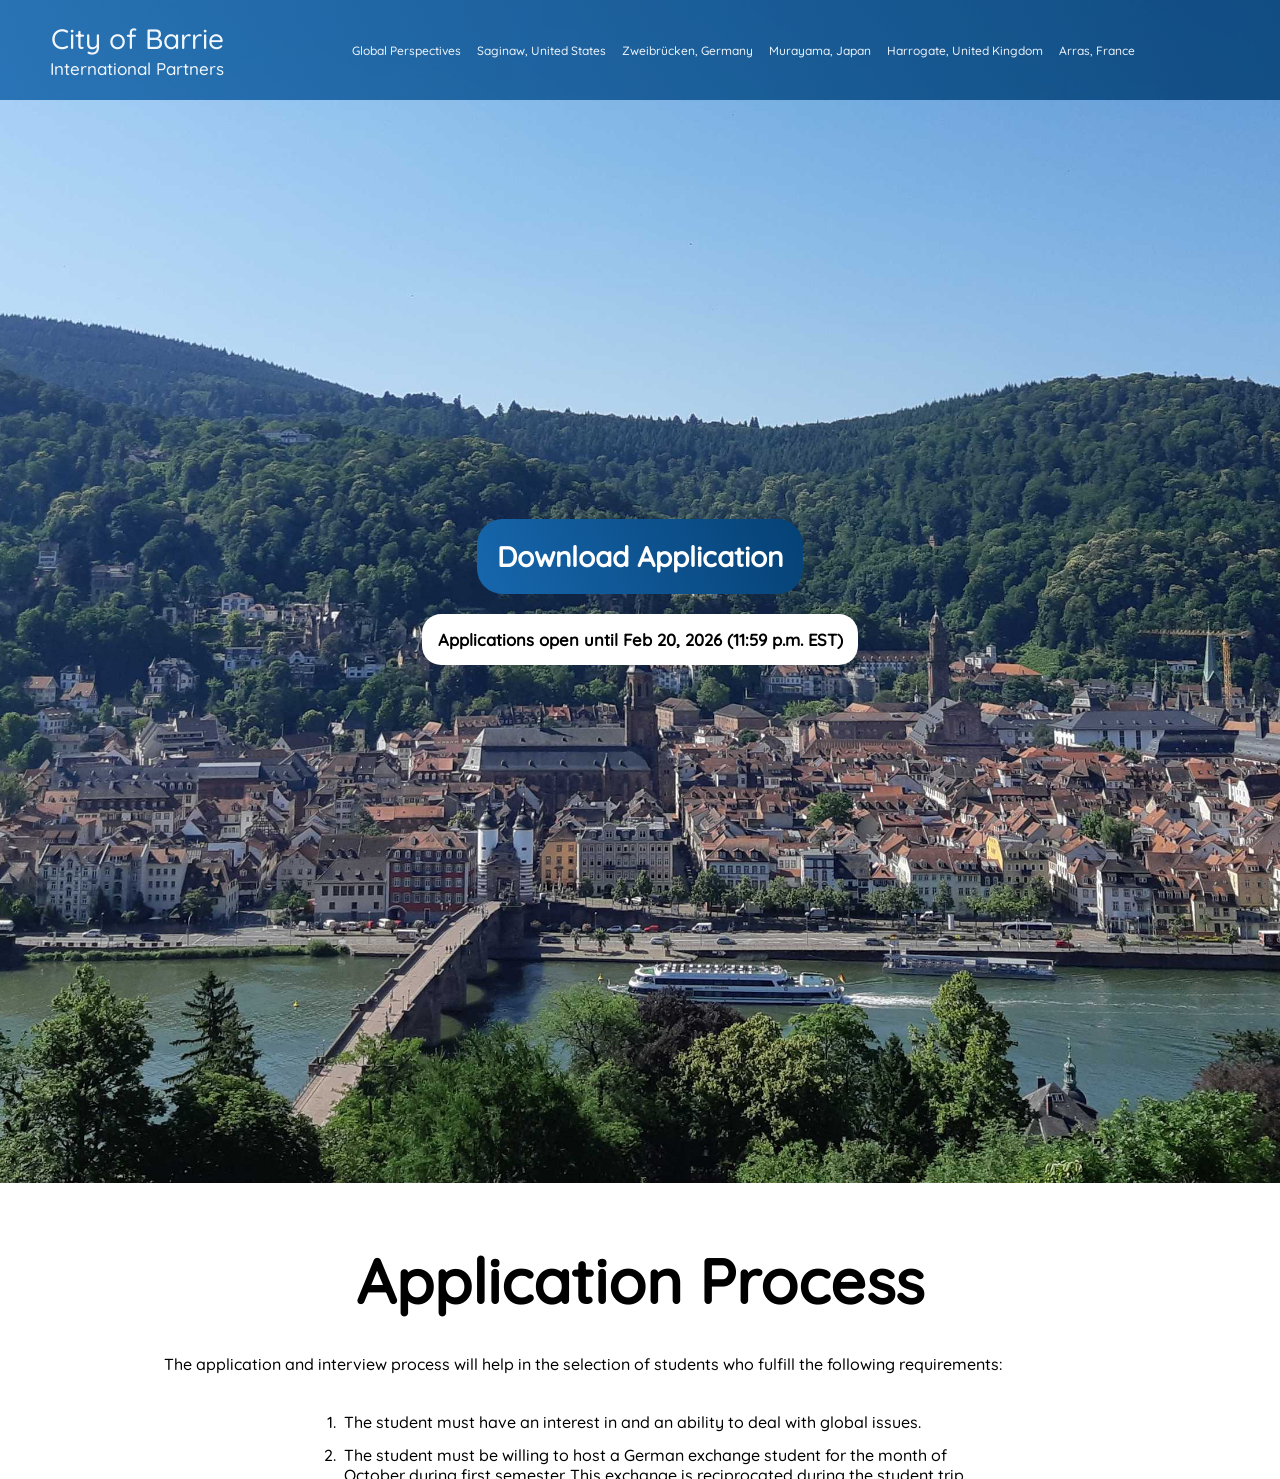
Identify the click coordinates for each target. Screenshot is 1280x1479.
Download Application (640, 556)
